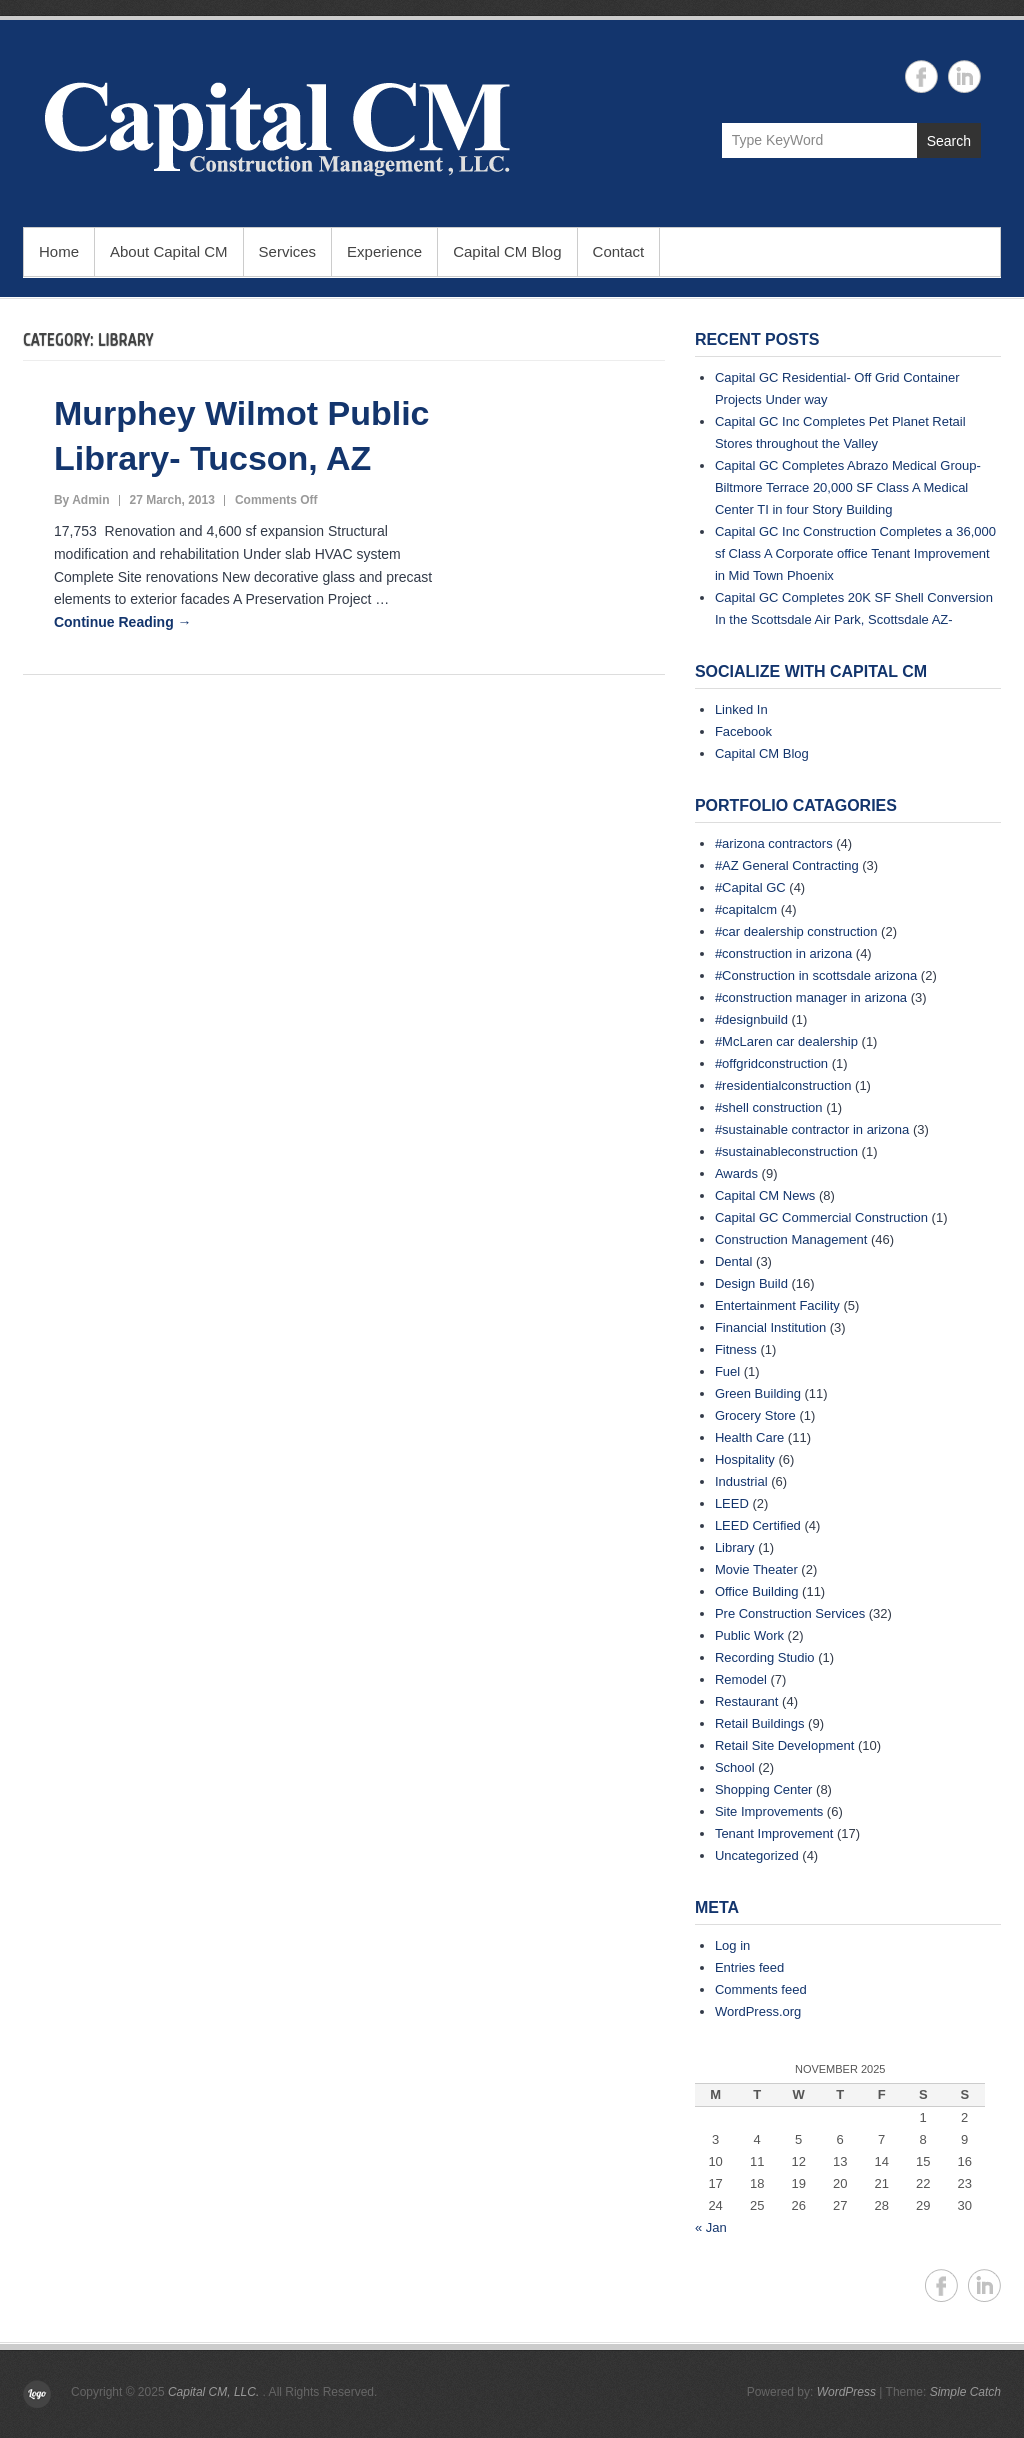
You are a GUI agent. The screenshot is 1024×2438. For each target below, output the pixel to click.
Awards (736, 1173)
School (735, 1767)
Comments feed (761, 1989)
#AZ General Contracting (787, 865)
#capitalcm (746, 909)
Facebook (743, 731)
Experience (384, 251)
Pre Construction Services (790, 1613)
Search (949, 141)
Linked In (741, 709)
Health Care (749, 1437)
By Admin (82, 500)
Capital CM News (765, 1195)
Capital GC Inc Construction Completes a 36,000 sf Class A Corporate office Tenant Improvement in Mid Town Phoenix (855, 553)
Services (288, 251)
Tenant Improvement (774, 1833)
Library (735, 1547)
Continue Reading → (123, 622)
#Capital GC (750, 887)
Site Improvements (769, 1811)
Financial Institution (770, 1327)
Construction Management (791, 1239)
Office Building (757, 1591)
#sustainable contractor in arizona (812, 1129)
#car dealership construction (796, 931)
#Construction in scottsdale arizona (816, 975)
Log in (732, 1945)
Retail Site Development (784, 1745)
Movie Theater (756, 1569)
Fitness (736, 1349)
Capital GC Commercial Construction (821, 1217)
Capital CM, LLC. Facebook (921, 76)
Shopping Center (764, 1789)
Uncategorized (757, 1855)
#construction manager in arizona (811, 997)
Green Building (758, 1393)
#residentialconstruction (783, 1085)
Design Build (751, 1283)
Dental (734, 1261)
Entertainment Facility (777, 1305)
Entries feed (749, 1967)
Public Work (749, 1635)
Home (59, 251)
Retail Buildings (760, 1723)
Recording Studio (765, 1657)
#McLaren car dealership (786, 1041)
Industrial (741, 1481)
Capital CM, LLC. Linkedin (964, 76)
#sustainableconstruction (786, 1151)
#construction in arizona (783, 953)
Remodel (741, 1679)
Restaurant (747, 1701)
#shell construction (769, 1107)
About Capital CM (169, 251)
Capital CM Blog (507, 251)
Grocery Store (755, 1415)
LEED (732, 1503)
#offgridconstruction (771, 1063)
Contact (619, 251)
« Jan (711, 2227)
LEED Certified (758, 1525)
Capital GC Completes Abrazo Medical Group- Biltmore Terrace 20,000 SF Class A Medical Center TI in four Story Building (848, 487)
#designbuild (751, 1019)
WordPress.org (758, 2011)
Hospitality (745, 1459)
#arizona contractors (774, 843)
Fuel (727, 1371)
